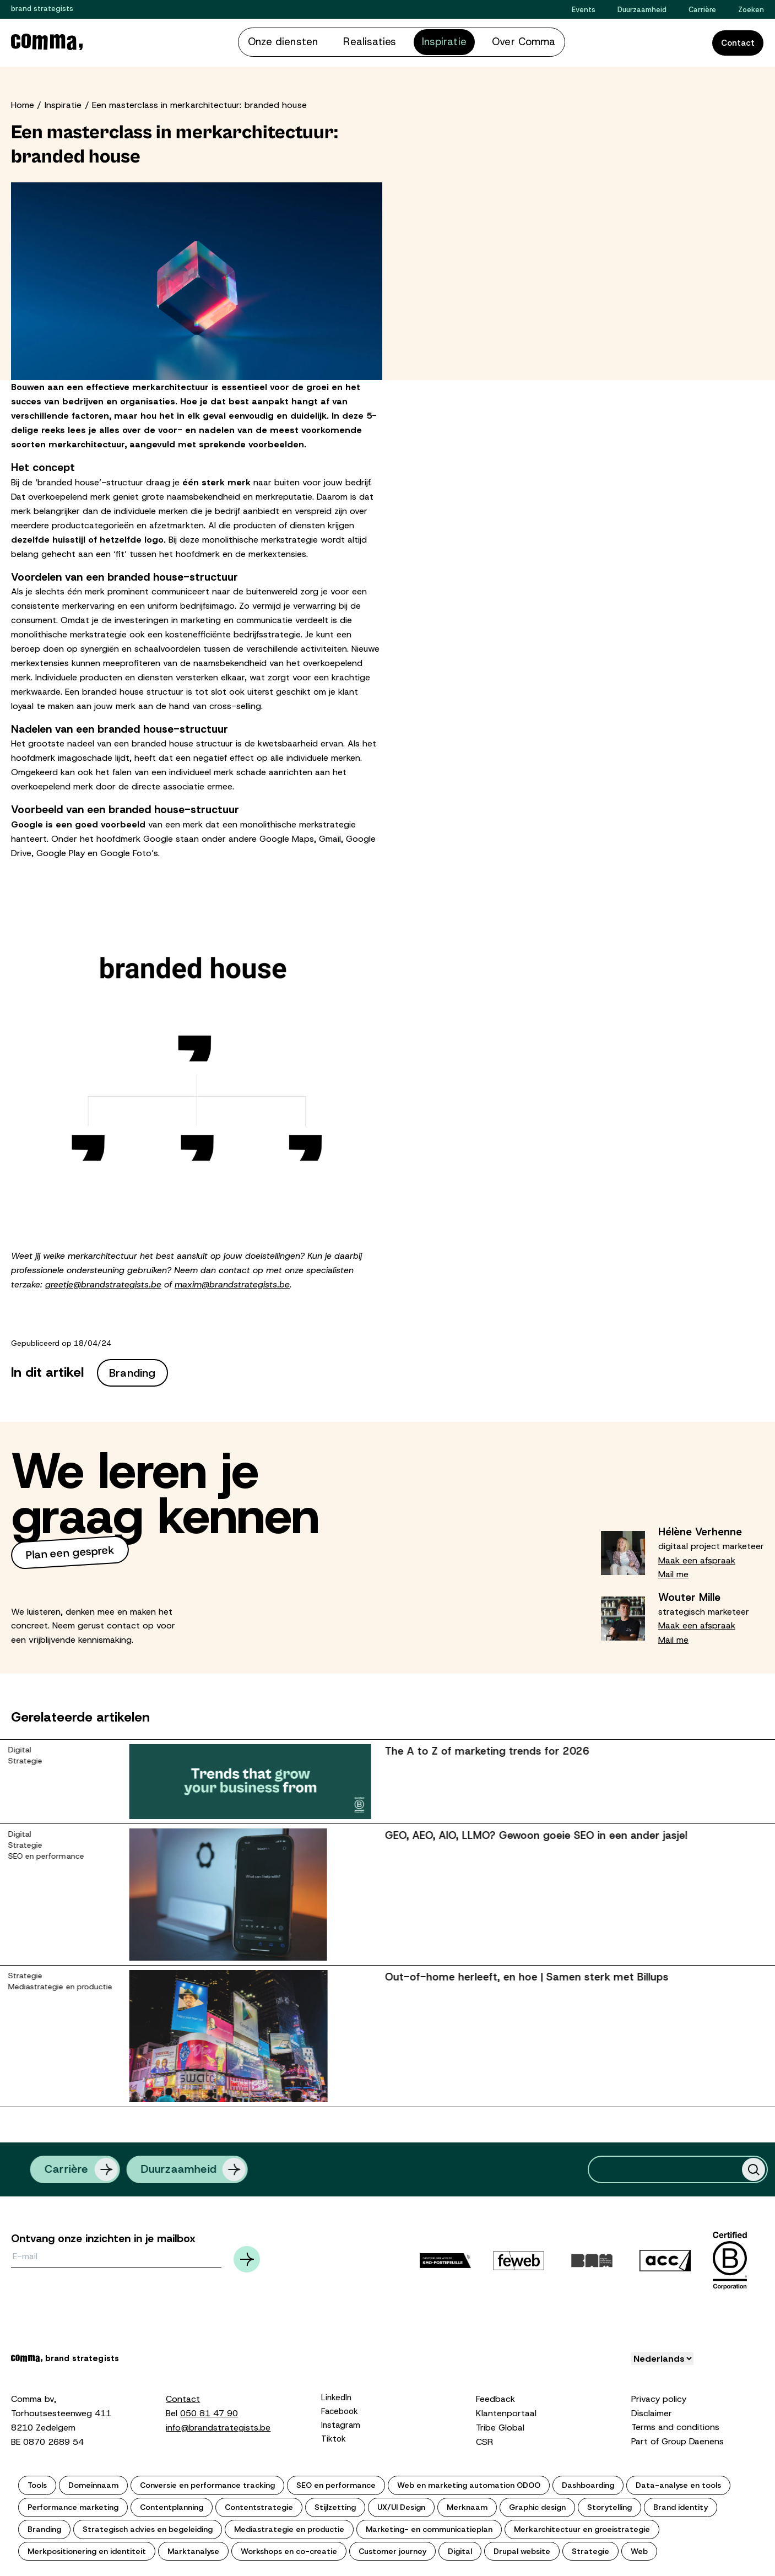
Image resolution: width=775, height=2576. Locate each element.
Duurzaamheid (641, 9)
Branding (132, 1370)
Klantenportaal (506, 2411)
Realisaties (374, 41)
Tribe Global (500, 2425)
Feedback (495, 2396)
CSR (484, 2439)
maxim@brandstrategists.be (232, 1282)
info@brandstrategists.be (218, 2425)
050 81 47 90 (209, 2411)
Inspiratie (434, 41)
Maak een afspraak (696, 1557)
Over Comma (499, 41)
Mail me (673, 1572)
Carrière (702, 9)
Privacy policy (658, 2396)
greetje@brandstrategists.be (103, 1282)
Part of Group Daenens (677, 2439)
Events (583, 9)
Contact (738, 42)
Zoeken (751, 9)
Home (22, 103)
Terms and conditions (675, 2425)
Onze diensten (305, 41)
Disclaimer (651, 2411)
